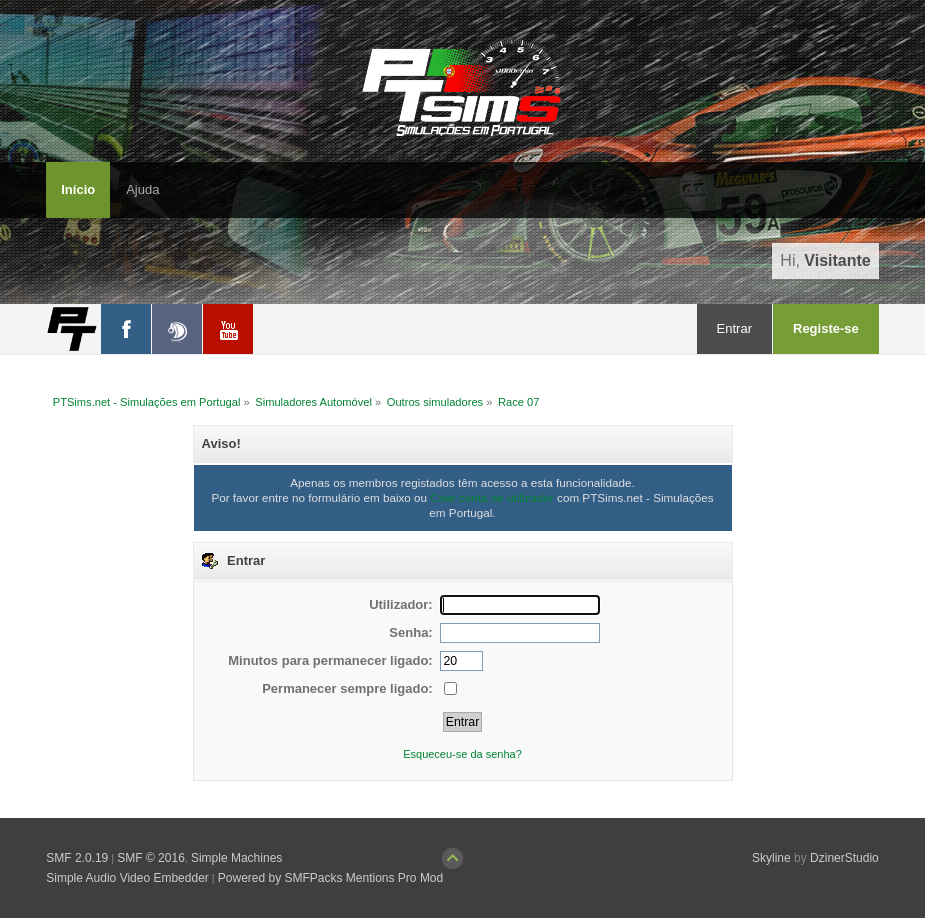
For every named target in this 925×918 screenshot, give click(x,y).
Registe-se (826, 328)
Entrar (734, 328)
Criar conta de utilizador (491, 497)
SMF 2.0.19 (77, 858)
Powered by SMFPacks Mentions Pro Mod (330, 878)
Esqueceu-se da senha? (462, 754)
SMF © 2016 (151, 858)
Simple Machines (236, 858)
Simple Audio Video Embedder (127, 878)
